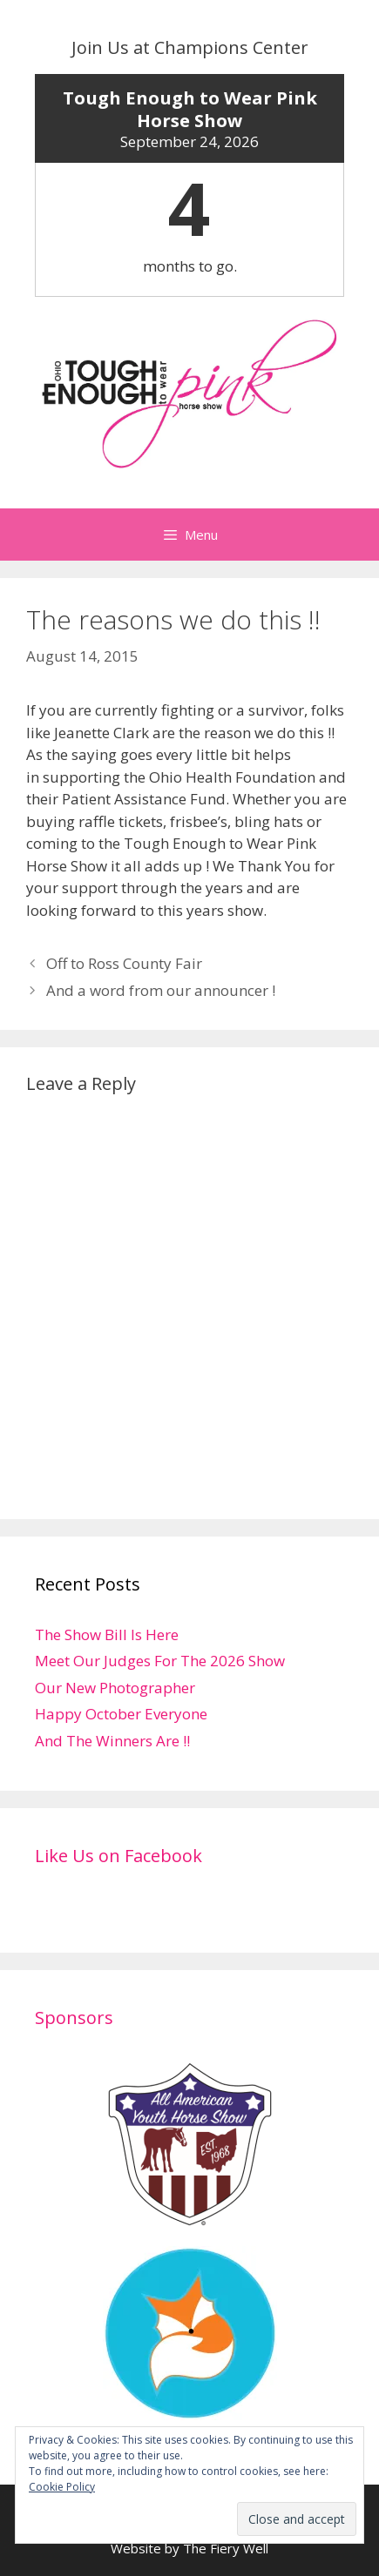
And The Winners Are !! (112, 1741)
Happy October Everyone (121, 1714)
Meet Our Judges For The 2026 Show (160, 1661)
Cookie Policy (62, 2486)
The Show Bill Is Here (107, 1634)
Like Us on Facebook (118, 1855)
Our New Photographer (115, 1688)
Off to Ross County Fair (124, 963)
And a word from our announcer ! (160, 990)
